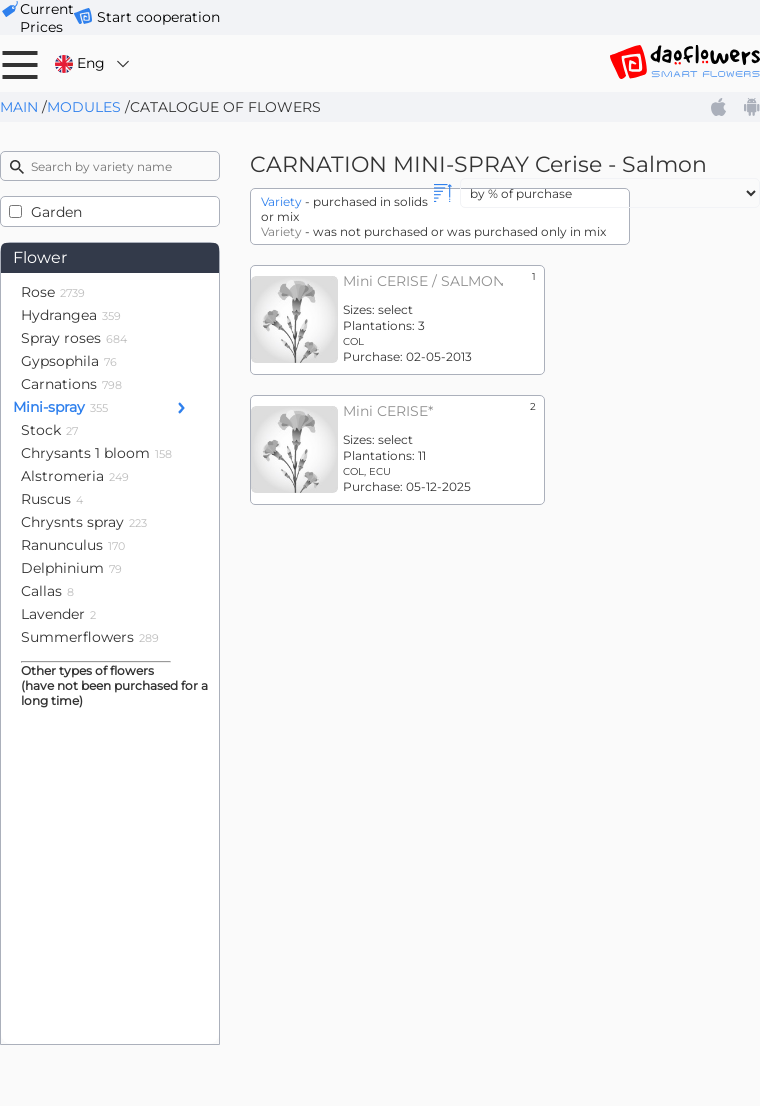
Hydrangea (71, 315)
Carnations (71, 384)
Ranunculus (73, 545)
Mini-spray (60, 407)
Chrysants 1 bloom (96, 453)
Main (19, 107)
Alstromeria (75, 476)
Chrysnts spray (84, 522)
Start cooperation (158, 17)
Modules (84, 107)
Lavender (58, 614)
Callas (47, 591)
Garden (56, 212)
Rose (53, 292)
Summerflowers (90, 637)
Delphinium (71, 568)
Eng (93, 63)
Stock (49, 430)
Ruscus (52, 499)
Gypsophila (69, 361)
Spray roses (74, 338)
